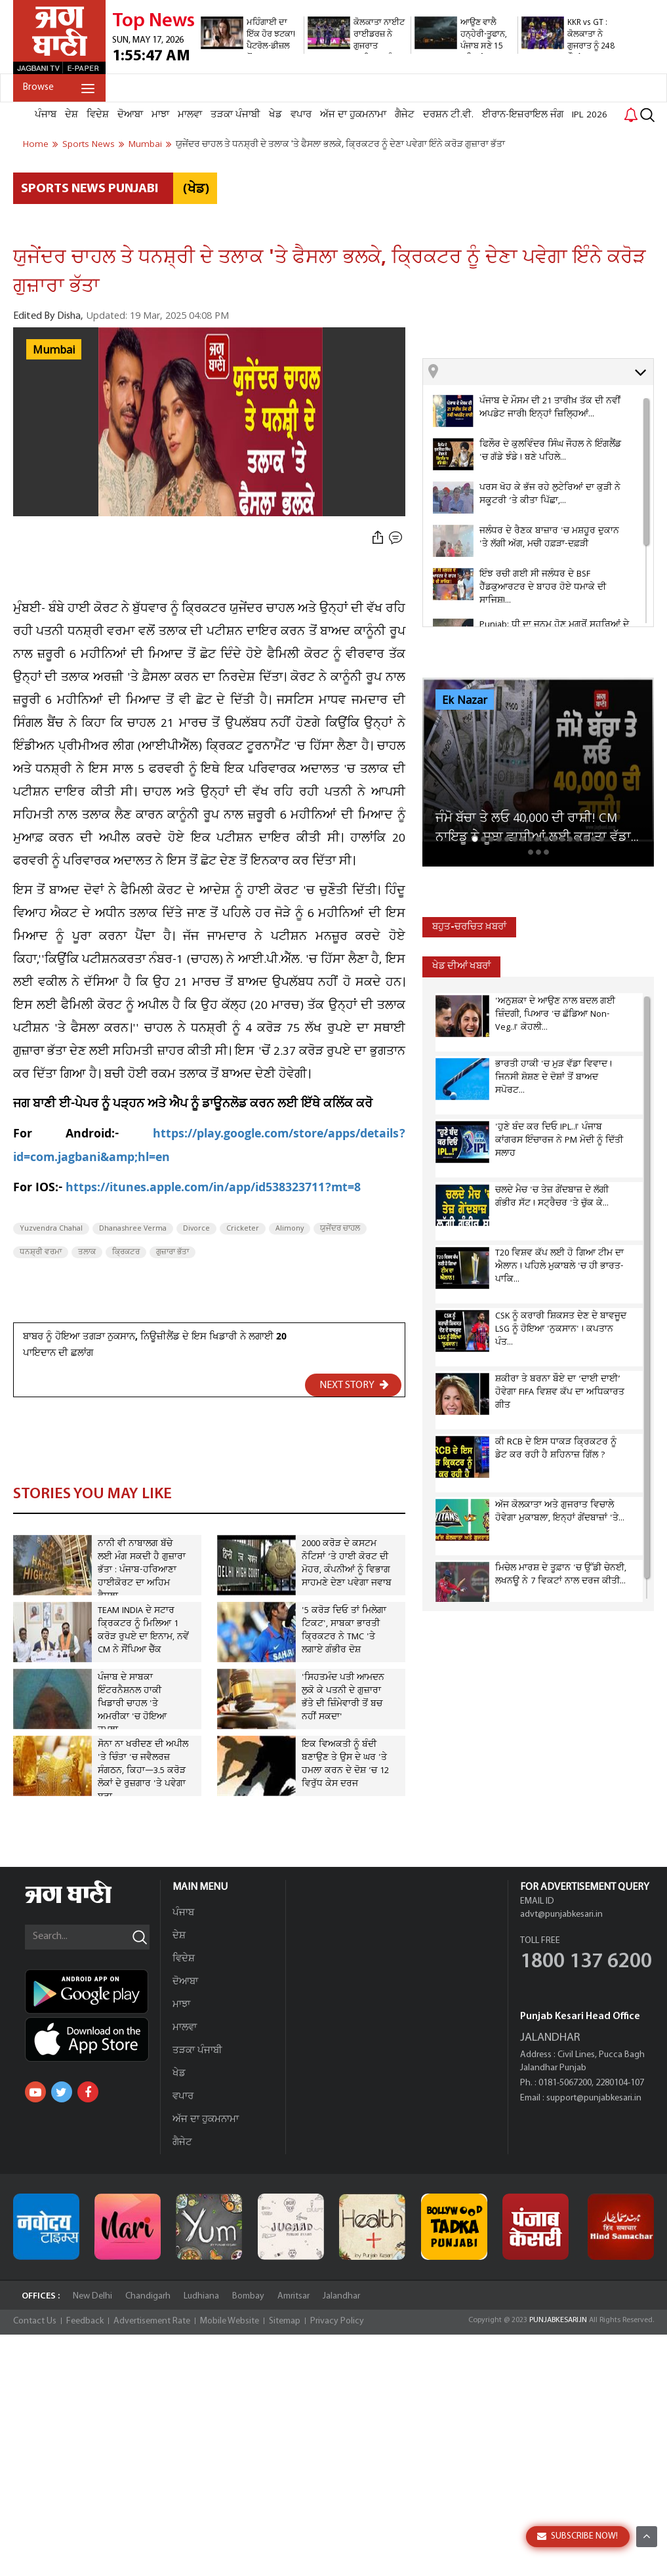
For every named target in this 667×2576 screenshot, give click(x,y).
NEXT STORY (354, 1385)
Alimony (289, 1228)
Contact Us (34, 2321)
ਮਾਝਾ (160, 114)
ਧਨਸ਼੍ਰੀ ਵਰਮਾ (41, 1252)
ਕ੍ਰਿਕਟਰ (126, 1252)
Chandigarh (148, 2296)
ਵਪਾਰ (301, 114)
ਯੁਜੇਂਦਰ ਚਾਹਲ (340, 1228)
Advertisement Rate (151, 2321)
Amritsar (293, 2296)
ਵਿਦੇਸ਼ (98, 114)
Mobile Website (229, 2321)
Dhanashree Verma (133, 1228)
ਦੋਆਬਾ (130, 114)
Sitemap (284, 2321)
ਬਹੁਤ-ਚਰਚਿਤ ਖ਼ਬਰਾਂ (469, 927)
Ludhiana (201, 2296)
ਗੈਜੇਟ (404, 114)
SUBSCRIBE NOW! (577, 2536)
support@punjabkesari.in (593, 2098)
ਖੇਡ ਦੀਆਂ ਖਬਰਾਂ (461, 966)
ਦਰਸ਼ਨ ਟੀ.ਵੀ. (448, 114)
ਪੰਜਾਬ (45, 114)
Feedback (85, 2321)
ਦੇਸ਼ (71, 114)
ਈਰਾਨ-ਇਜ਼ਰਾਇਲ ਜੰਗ (522, 114)
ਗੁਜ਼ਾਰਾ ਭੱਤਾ (172, 1252)
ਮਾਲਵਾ (190, 114)
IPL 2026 (589, 114)
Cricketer (242, 1228)
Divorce (196, 1228)
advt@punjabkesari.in (561, 1914)
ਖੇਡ (275, 114)
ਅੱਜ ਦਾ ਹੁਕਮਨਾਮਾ (353, 114)
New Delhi (92, 2296)
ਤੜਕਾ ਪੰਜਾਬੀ (235, 114)
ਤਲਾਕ (87, 1252)
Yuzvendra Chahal (51, 1228)
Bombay (248, 2296)
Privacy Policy (337, 2321)
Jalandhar (341, 2296)
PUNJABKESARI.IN (558, 2320)
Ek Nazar (464, 700)
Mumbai (54, 350)
